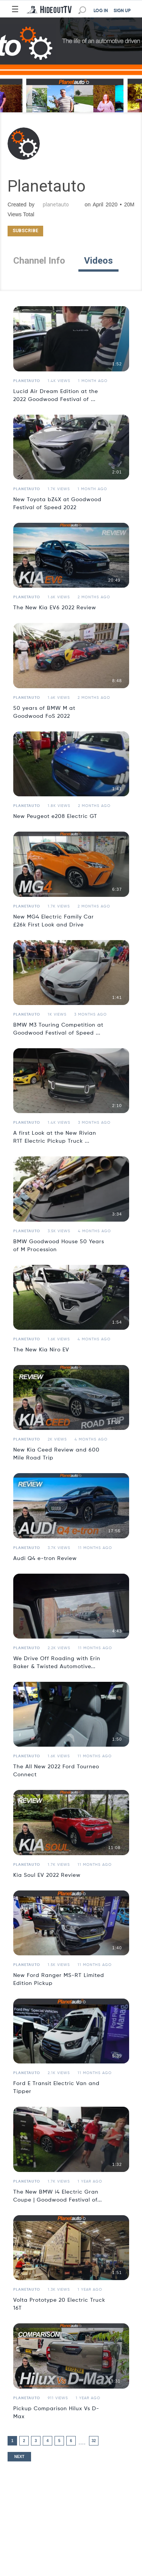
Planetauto (26, 381)
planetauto (56, 204)
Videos (98, 260)
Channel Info (39, 260)
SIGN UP (122, 11)
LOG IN (101, 11)
